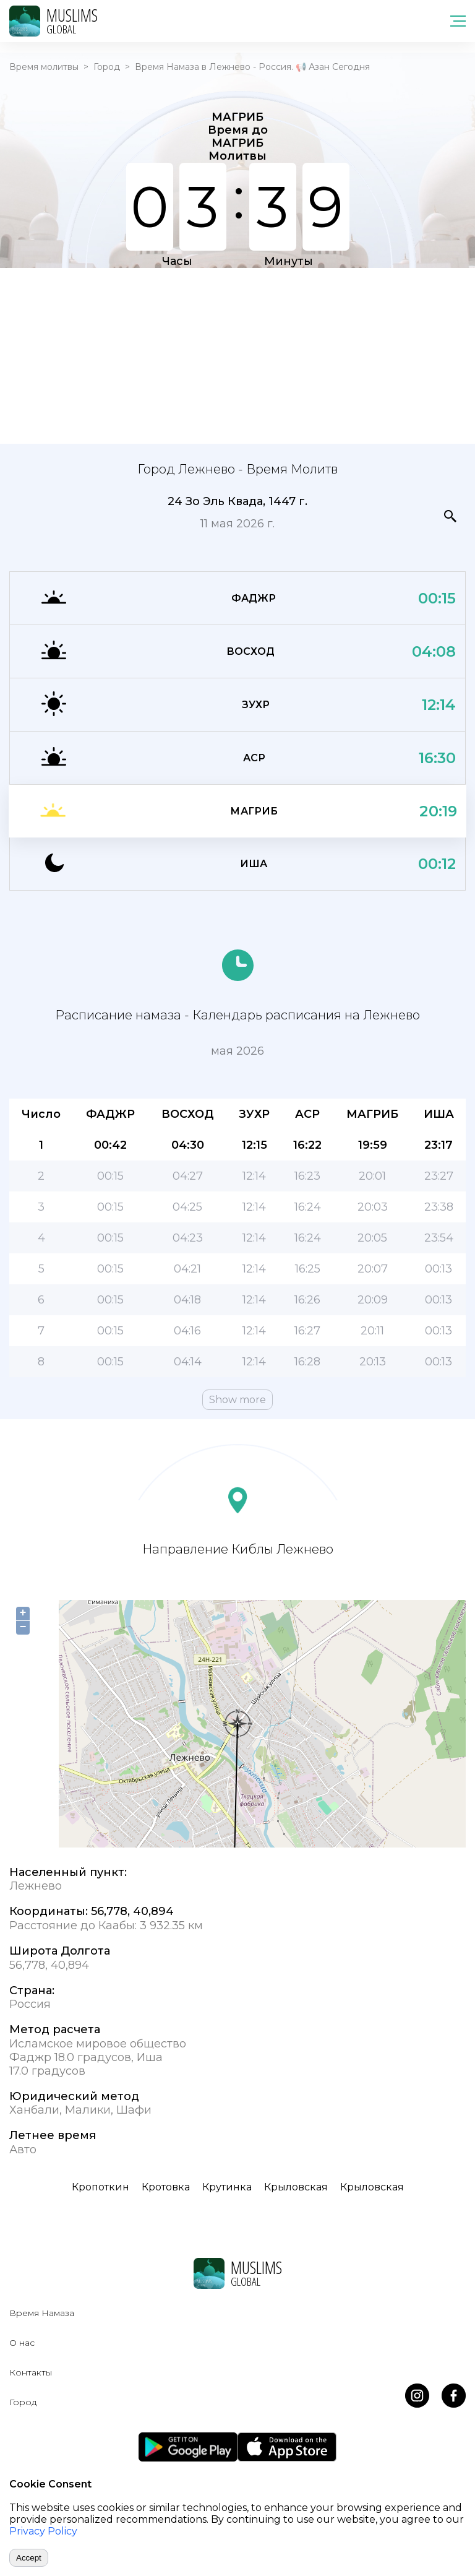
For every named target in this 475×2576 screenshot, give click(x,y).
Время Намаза (41, 2313)
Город (106, 66)
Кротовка (166, 2187)
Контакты (30, 2372)
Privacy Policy (43, 2531)
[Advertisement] (237, 354)
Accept (28, 2557)
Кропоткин (100, 2187)
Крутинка (227, 2187)
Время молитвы (44, 66)
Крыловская (296, 2187)
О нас (22, 2342)
